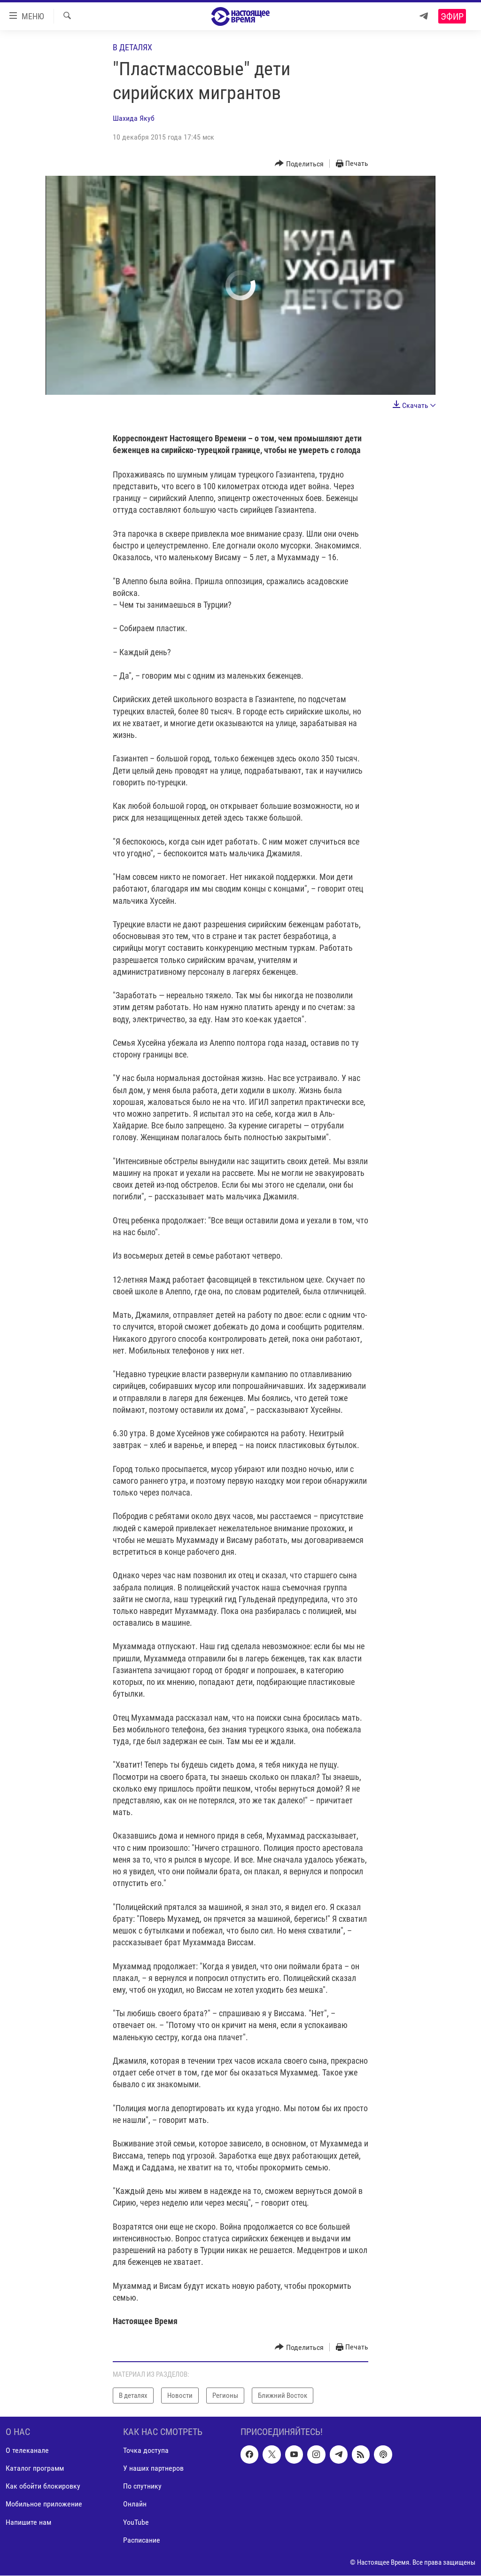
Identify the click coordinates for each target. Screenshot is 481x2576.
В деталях (132, 47)
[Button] (299, 163)
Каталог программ (35, 2468)
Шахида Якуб (134, 118)
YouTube (136, 2522)
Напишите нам (28, 2522)
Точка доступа (146, 2450)
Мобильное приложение (44, 2504)
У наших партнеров (153, 2468)
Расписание (141, 2540)
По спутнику (142, 2486)
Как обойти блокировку (43, 2486)
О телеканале (27, 2450)
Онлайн (135, 2504)
